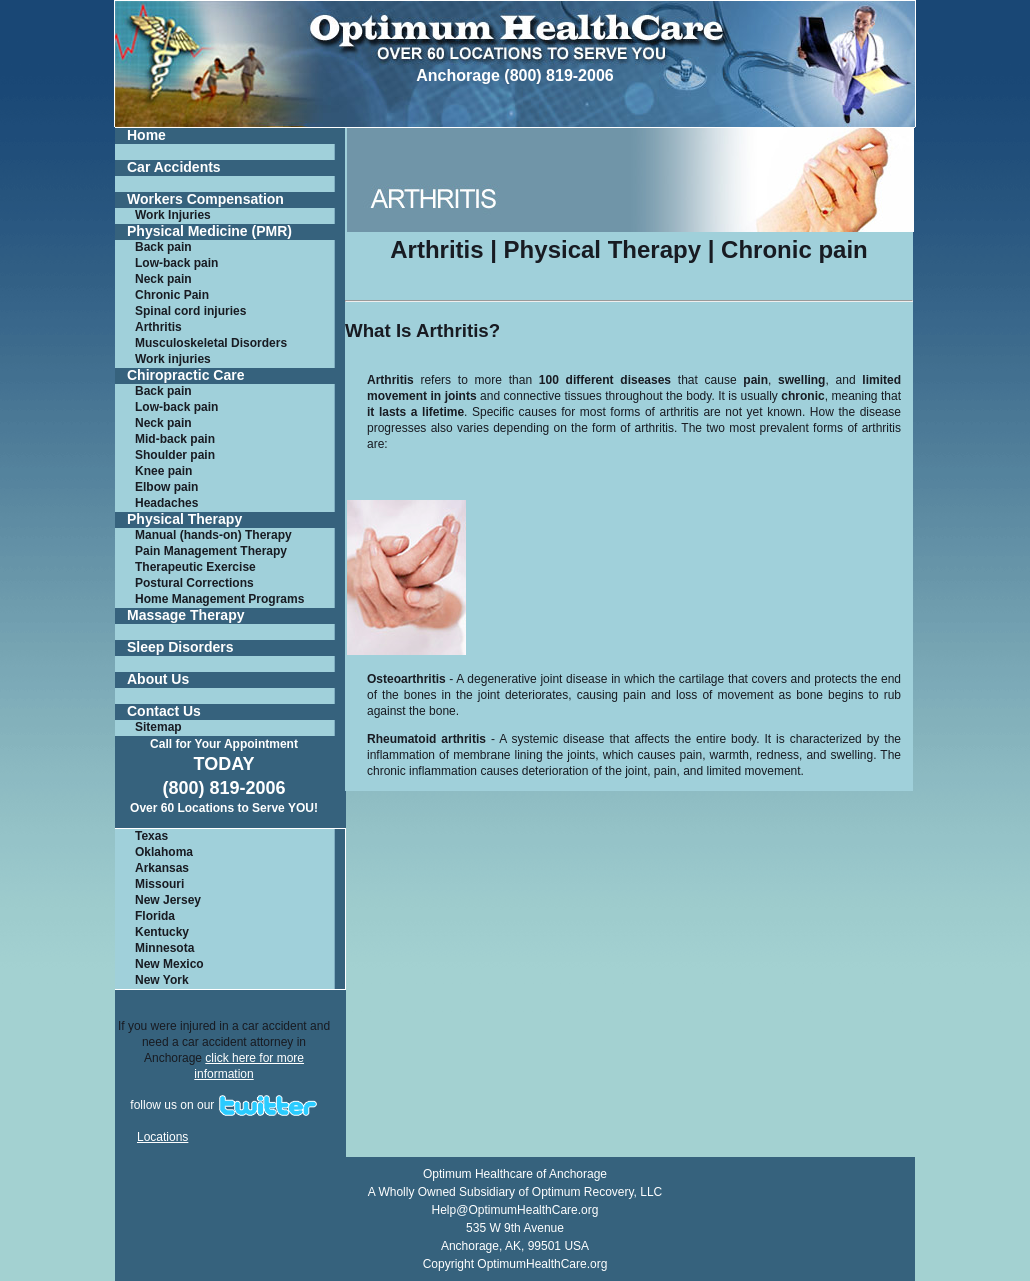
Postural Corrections (194, 583)
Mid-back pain (175, 439)
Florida (155, 916)
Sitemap (158, 727)
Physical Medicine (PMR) (209, 231)
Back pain (163, 247)
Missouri (159, 884)
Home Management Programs (219, 599)
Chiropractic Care (185, 375)
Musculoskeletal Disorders (211, 343)
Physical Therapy (184, 519)
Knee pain (163, 471)
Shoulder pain (175, 455)
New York (162, 980)
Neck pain (163, 279)
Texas (151, 836)
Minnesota (164, 948)
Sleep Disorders (180, 647)
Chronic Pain (172, 295)
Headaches (166, 503)
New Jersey (168, 900)
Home (146, 135)
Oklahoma (164, 852)
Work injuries (173, 359)
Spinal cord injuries (190, 311)
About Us (158, 679)
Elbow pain (166, 487)
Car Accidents (174, 167)
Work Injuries (173, 215)
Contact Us (164, 711)
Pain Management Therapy (211, 551)
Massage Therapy (186, 615)
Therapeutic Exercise (195, 567)
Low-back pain (176, 263)
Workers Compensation (205, 199)
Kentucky (162, 932)
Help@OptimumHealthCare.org (515, 1210)
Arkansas (162, 868)
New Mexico (169, 964)
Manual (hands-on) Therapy (213, 535)
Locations (162, 1137)
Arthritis (158, 327)
